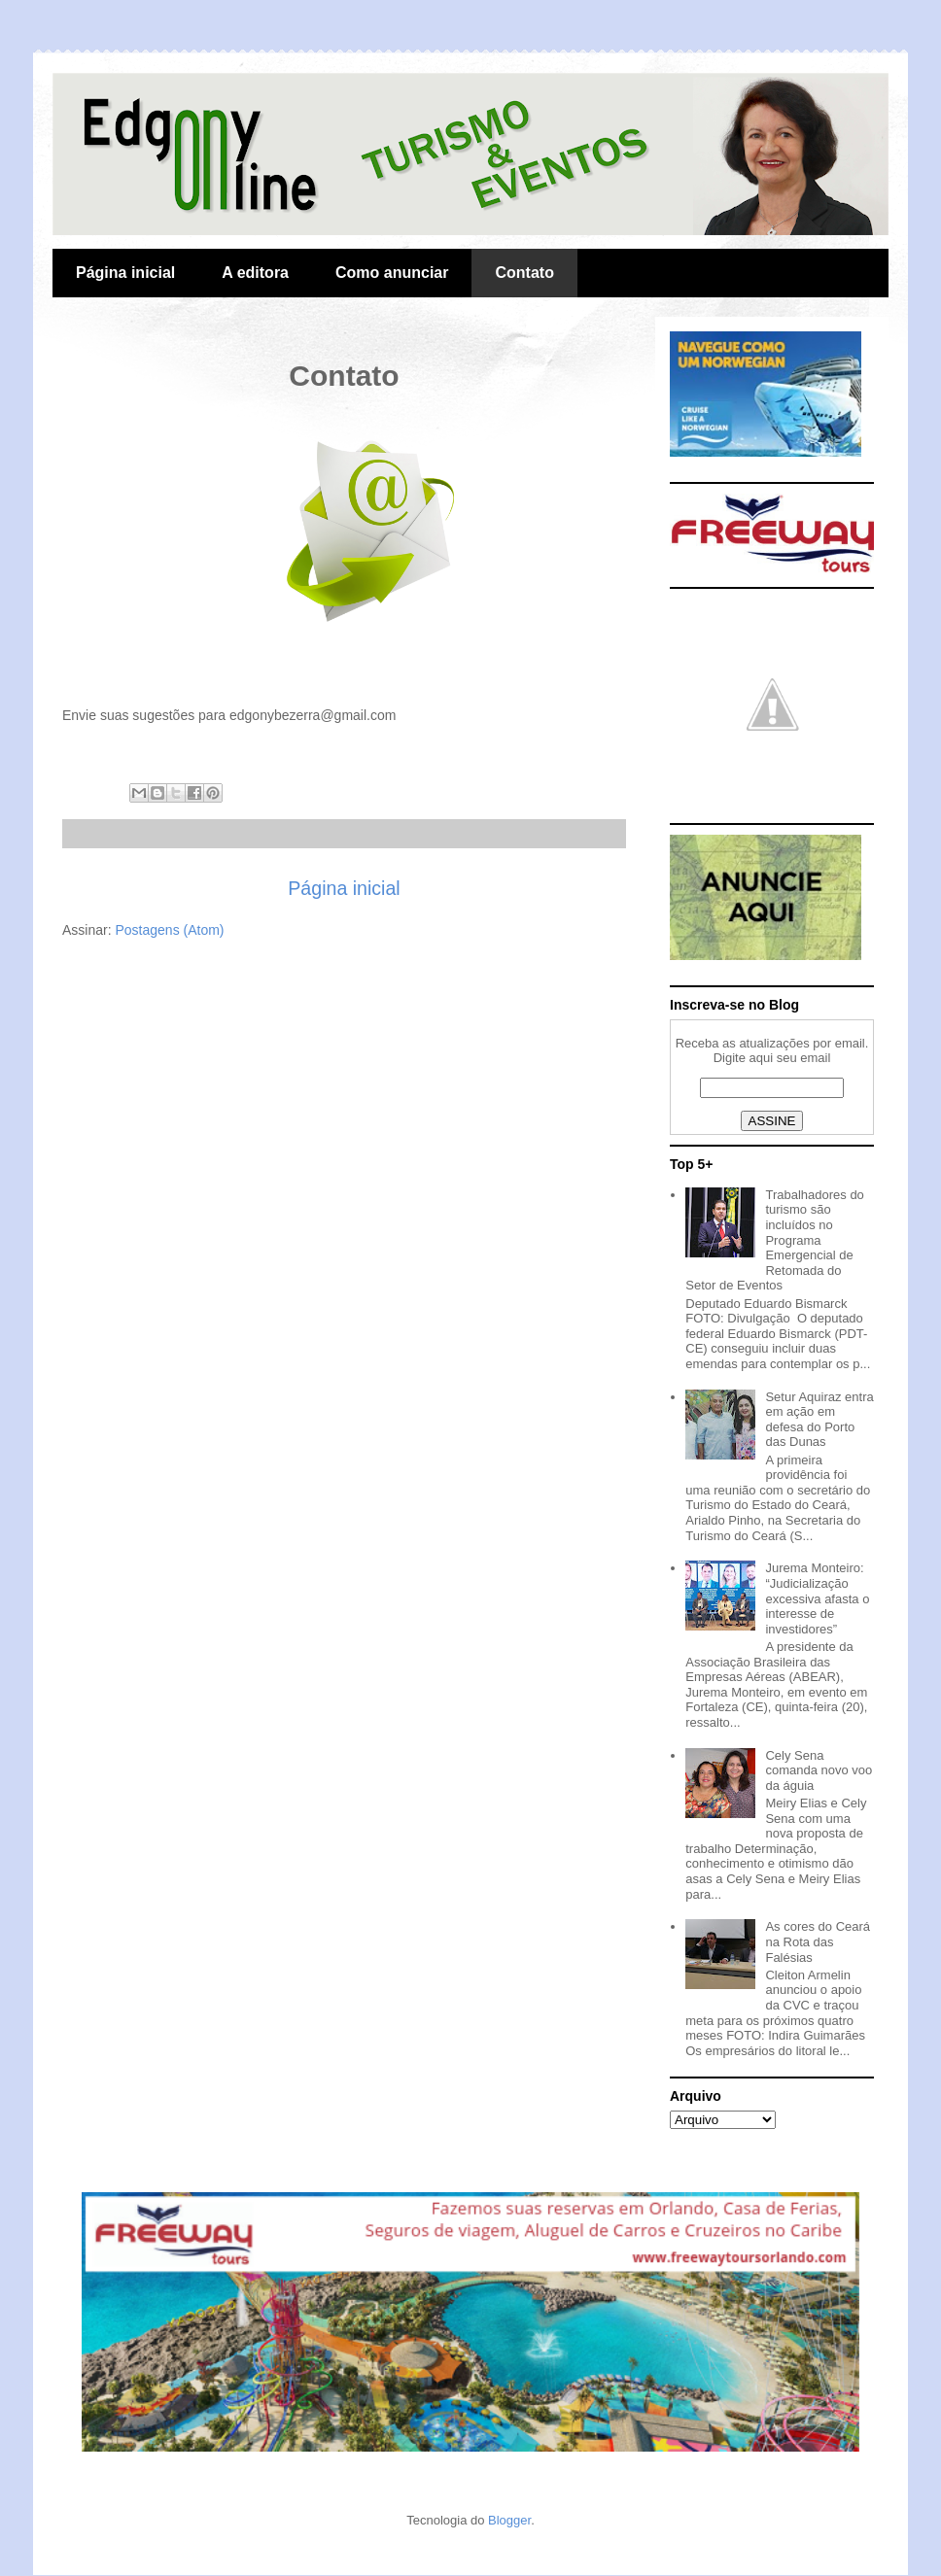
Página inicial (125, 272)
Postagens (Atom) (169, 930)
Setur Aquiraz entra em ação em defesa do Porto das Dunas (819, 1420)
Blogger (509, 2520)
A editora (255, 272)
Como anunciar (391, 272)
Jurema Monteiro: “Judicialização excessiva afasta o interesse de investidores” (817, 1598)
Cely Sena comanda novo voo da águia (818, 1770)
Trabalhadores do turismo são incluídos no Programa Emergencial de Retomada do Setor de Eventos (774, 1240)
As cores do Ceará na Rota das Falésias (817, 1941)
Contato (524, 272)
